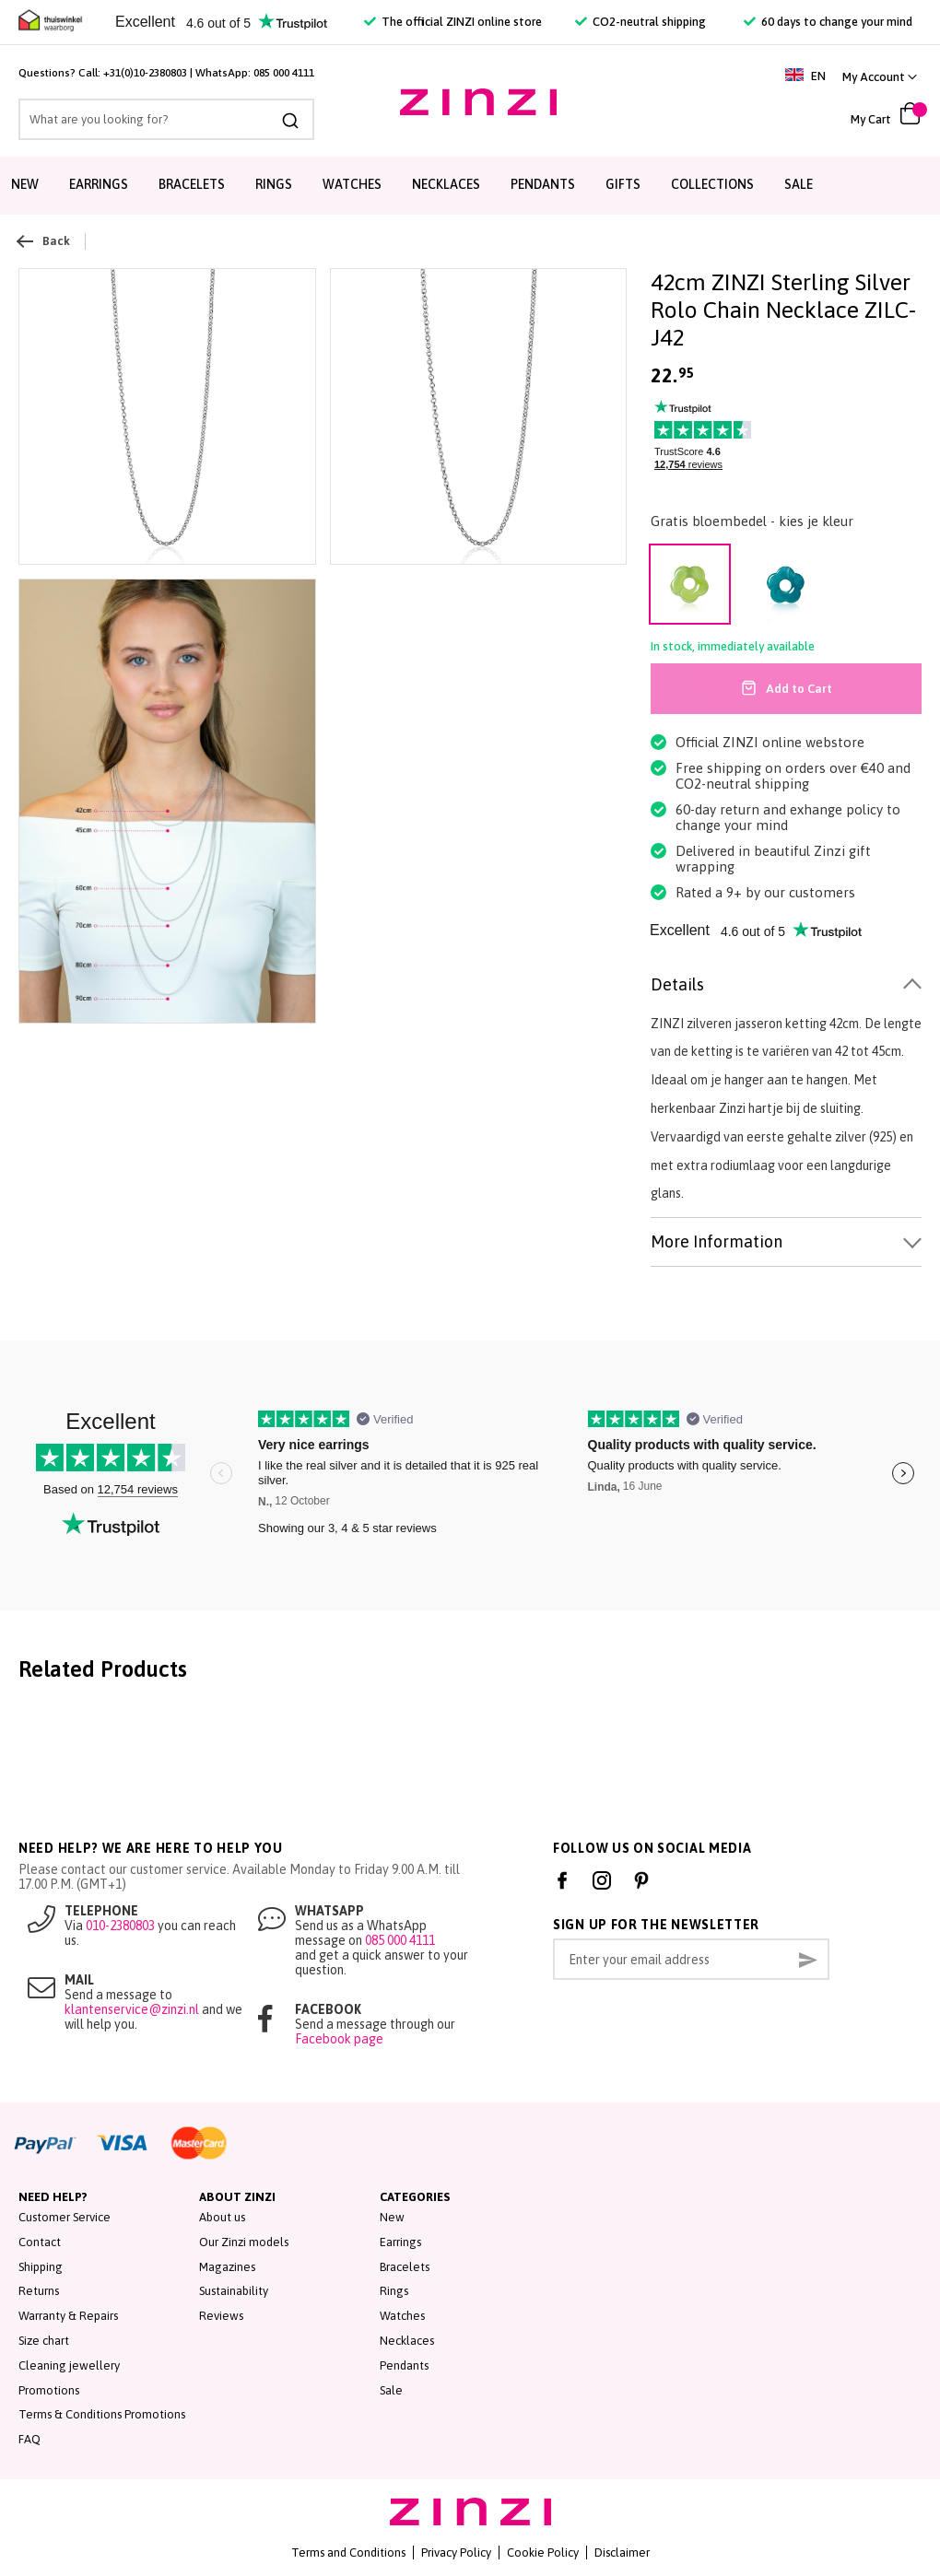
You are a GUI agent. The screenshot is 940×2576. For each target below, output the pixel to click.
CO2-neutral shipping (640, 22)
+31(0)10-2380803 (145, 72)
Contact (39, 2242)
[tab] (786, 985)
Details (677, 984)
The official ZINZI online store (453, 22)
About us (222, 2217)
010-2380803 (120, 1925)
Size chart (43, 2341)
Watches (352, 184)
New (25, 184)
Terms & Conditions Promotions (101, 2414)
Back (44, 241)
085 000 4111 (283, 72)
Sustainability (233, 2291)
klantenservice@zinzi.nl (132, 2009)
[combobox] (166, 119)
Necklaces (446, 184)
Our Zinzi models (243, 2242)
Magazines (227, 2267)
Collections (712, 184)
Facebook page (339, 2039)
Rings (273, 184)
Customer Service (64, 2217)
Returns (38, 2291)
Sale (798, 184)
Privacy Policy (456, 2552)
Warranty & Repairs (68, 2316)
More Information (716, 1241)
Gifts (622, 184)
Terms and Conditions (348, 2552)
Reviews (221, 2316)
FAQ (29, 2439)
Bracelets (192, 184)
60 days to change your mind (828, 22)
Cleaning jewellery (69, 2365)
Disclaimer (622, 2552)
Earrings (98, 184)
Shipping (40, 2267)
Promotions (48, 2390)
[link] (879, 77)
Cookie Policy (543, 2552)
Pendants (543, 184)
